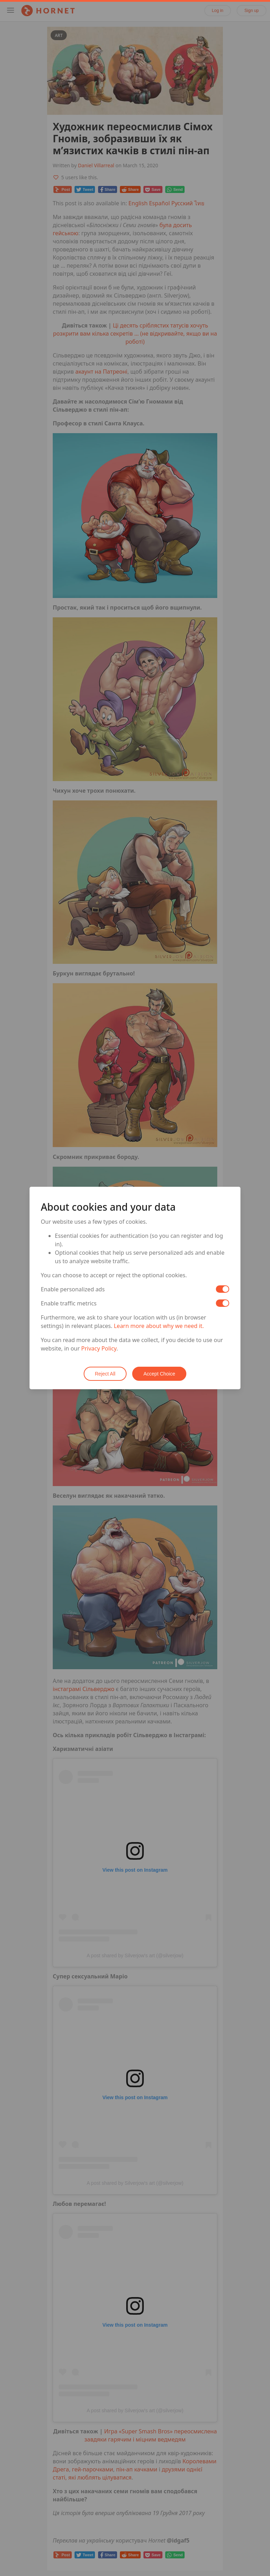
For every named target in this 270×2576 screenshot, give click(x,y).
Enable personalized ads (73, 1289)
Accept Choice (159, 1374)
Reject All (105, 1374)
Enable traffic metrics (69, 1303)
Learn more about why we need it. (159, 1326)
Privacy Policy (98, 1348)
